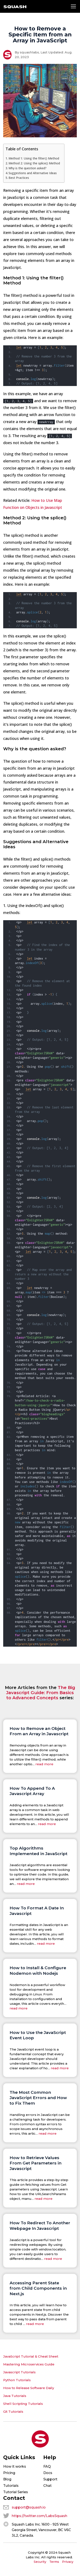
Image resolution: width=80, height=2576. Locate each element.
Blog (7, 2479)
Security (40, 2562)
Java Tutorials (14, 2396)
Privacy (67, 2562)
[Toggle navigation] (73, 6)
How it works (14, 2466)
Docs (47, 2473)
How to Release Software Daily (28, 2388)
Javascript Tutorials (19, 2372)
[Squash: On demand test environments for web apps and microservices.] (14, 7)
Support (50, 2479)
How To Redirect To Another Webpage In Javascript (40, 2225)
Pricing (9, 2473)
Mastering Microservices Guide (28, 2364)
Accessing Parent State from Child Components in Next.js (38, 2288)
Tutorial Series (15, 2492)
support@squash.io (29, 2507)
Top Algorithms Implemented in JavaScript (38, 1851)
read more (44, 1764)
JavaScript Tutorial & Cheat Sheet (30, 2356)
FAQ (47, 2466)
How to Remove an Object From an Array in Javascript (39, 1731)
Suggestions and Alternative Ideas (33, 173)
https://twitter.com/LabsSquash (39, 2516)
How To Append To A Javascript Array (32, 1791)
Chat (47, 2486)
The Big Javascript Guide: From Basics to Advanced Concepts (40, 1692)
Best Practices (19, 178)
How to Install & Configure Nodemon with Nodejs (38, 1970)
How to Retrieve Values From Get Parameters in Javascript (35, 2163)
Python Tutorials (17, 2380)
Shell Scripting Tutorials (23, 2404)
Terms (54, 2562)
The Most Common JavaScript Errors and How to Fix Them (38, 2098)
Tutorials (11, 2486)
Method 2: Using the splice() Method (34, 163)
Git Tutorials (13, 2412)
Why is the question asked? (28, 168)
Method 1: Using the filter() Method (34, 158)
